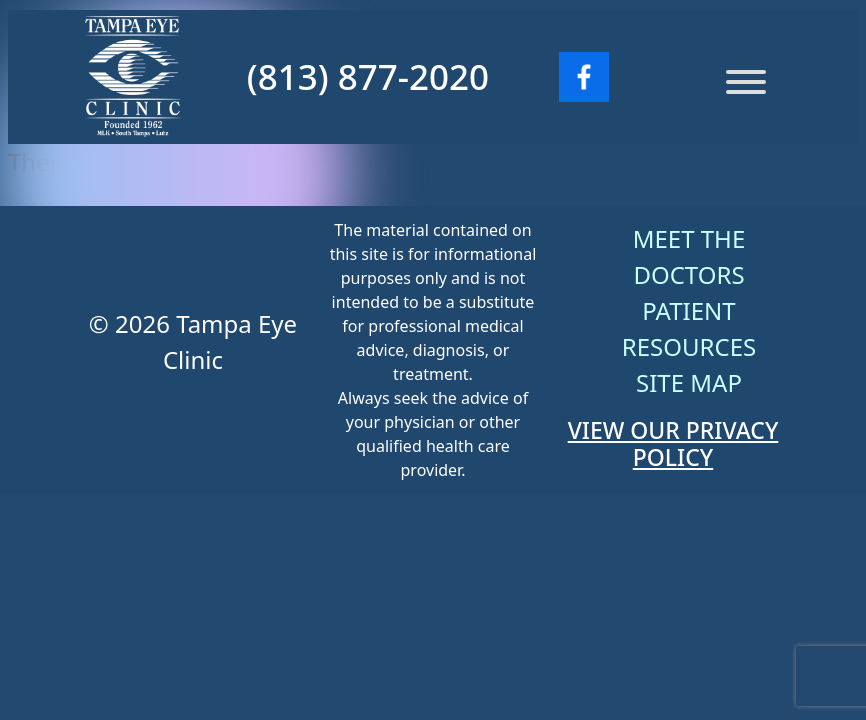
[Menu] (746, 82)
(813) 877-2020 (368, 76)
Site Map (689, 382)
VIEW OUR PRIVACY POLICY (673, 444)
